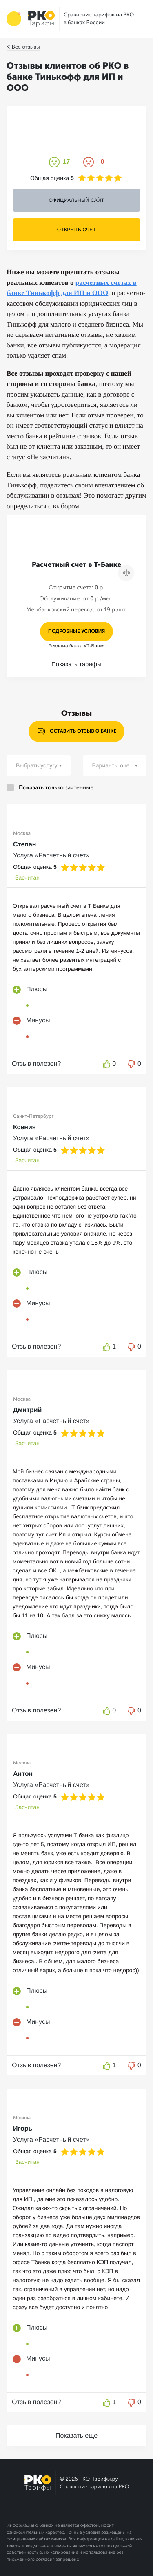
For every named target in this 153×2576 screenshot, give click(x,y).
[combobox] (39, 765)
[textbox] (39, 765)
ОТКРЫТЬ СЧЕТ (76, 229)
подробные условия (76, 631)
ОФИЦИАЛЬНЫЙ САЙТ (76, 200)
